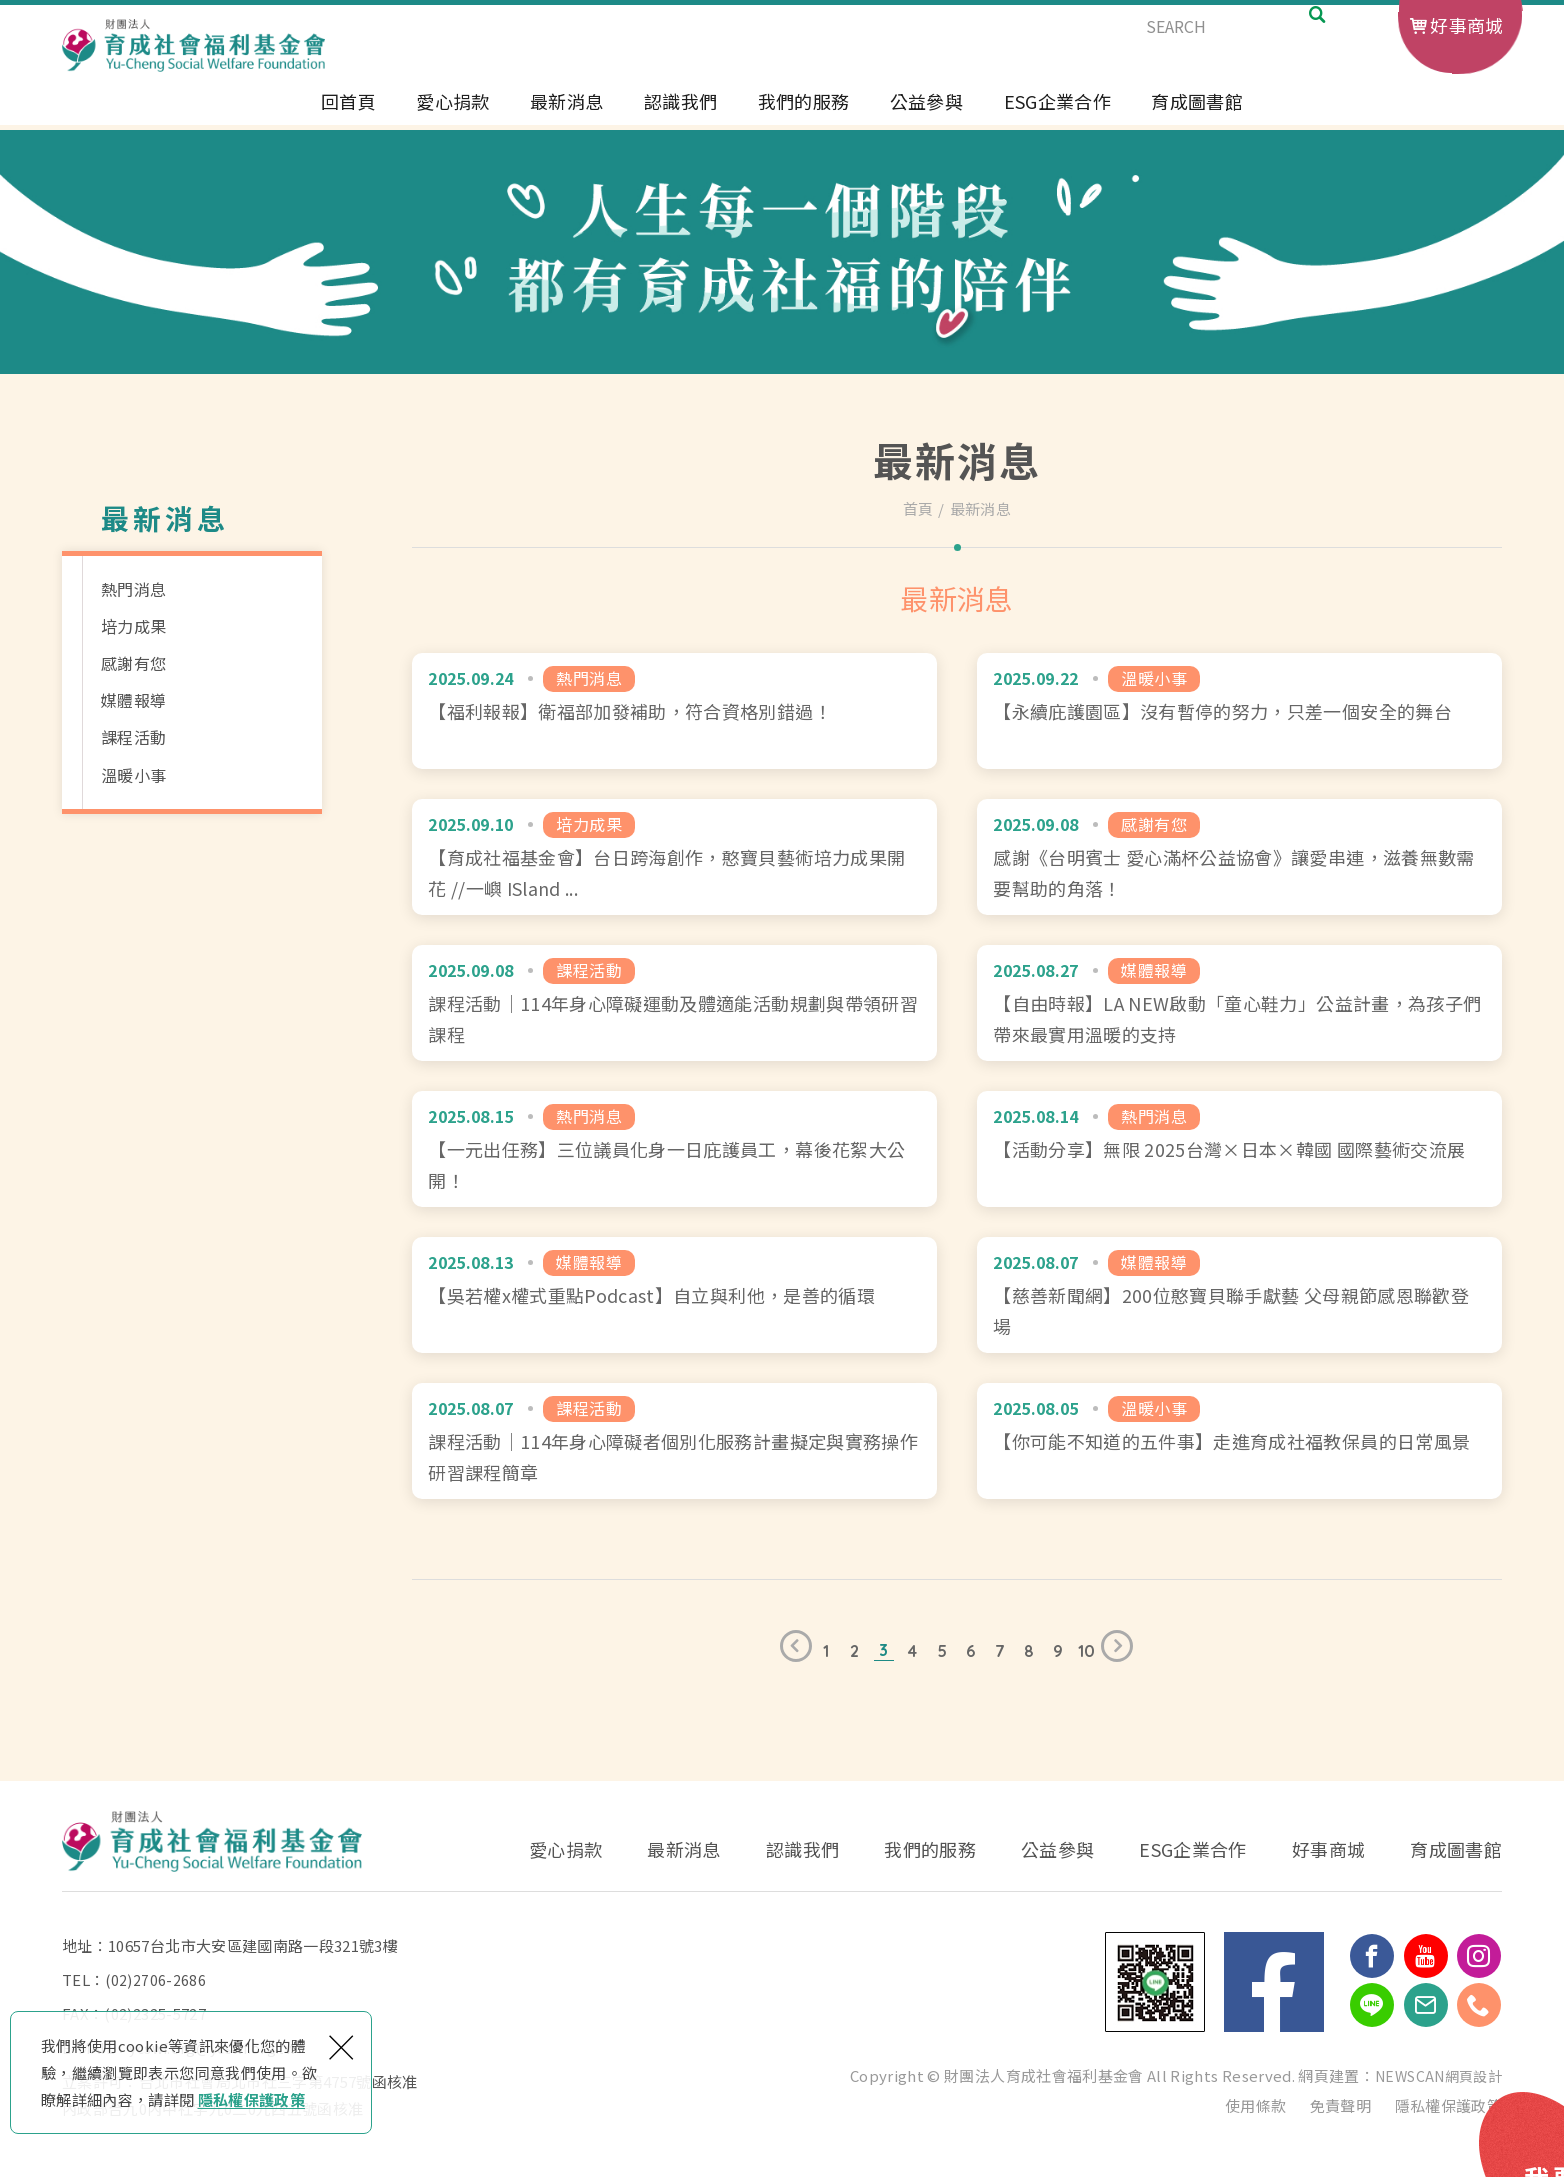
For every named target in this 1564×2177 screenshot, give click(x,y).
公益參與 (926, 117)
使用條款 (1255, 2105)
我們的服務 (804, 117)
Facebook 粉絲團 (1274, 1982)
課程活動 (133, 737)
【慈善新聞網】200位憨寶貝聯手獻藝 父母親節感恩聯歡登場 (1239, 1295)
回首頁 (348, 117)
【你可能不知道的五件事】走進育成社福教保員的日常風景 (1239, 1441)
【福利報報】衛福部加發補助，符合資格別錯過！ (674, 711)
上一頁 (791, 1651)
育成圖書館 (1197, 117)
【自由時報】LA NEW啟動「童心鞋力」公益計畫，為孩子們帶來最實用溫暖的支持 (1239, 1003)
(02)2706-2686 (156, 1979)
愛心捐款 (452, 117)
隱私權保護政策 (251, 2099)
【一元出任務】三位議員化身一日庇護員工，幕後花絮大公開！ (674, 1149)
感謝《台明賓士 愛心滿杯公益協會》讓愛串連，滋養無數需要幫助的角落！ (1239, 857)
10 (1087, 1651)
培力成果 (133, 626)
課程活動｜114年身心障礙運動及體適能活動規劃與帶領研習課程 (674, 1003)
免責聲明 (1340, 2105)
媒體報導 (133, 700)
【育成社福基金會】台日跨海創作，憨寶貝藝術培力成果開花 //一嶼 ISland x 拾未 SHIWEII (674, 857)
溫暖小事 (133, 775)
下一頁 (1122, 1651)
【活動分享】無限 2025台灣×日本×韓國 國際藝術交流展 (1239, 1149)
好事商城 (1466, 25)
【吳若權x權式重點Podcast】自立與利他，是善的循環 (674, 1295)
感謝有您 (133, 663)
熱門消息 (133, 589)
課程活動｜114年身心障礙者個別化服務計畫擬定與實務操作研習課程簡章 (674, 1441)
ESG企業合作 (1057, 117)
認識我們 (680, 117)
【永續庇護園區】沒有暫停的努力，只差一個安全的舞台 (1239, 711)
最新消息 (566, 117)
